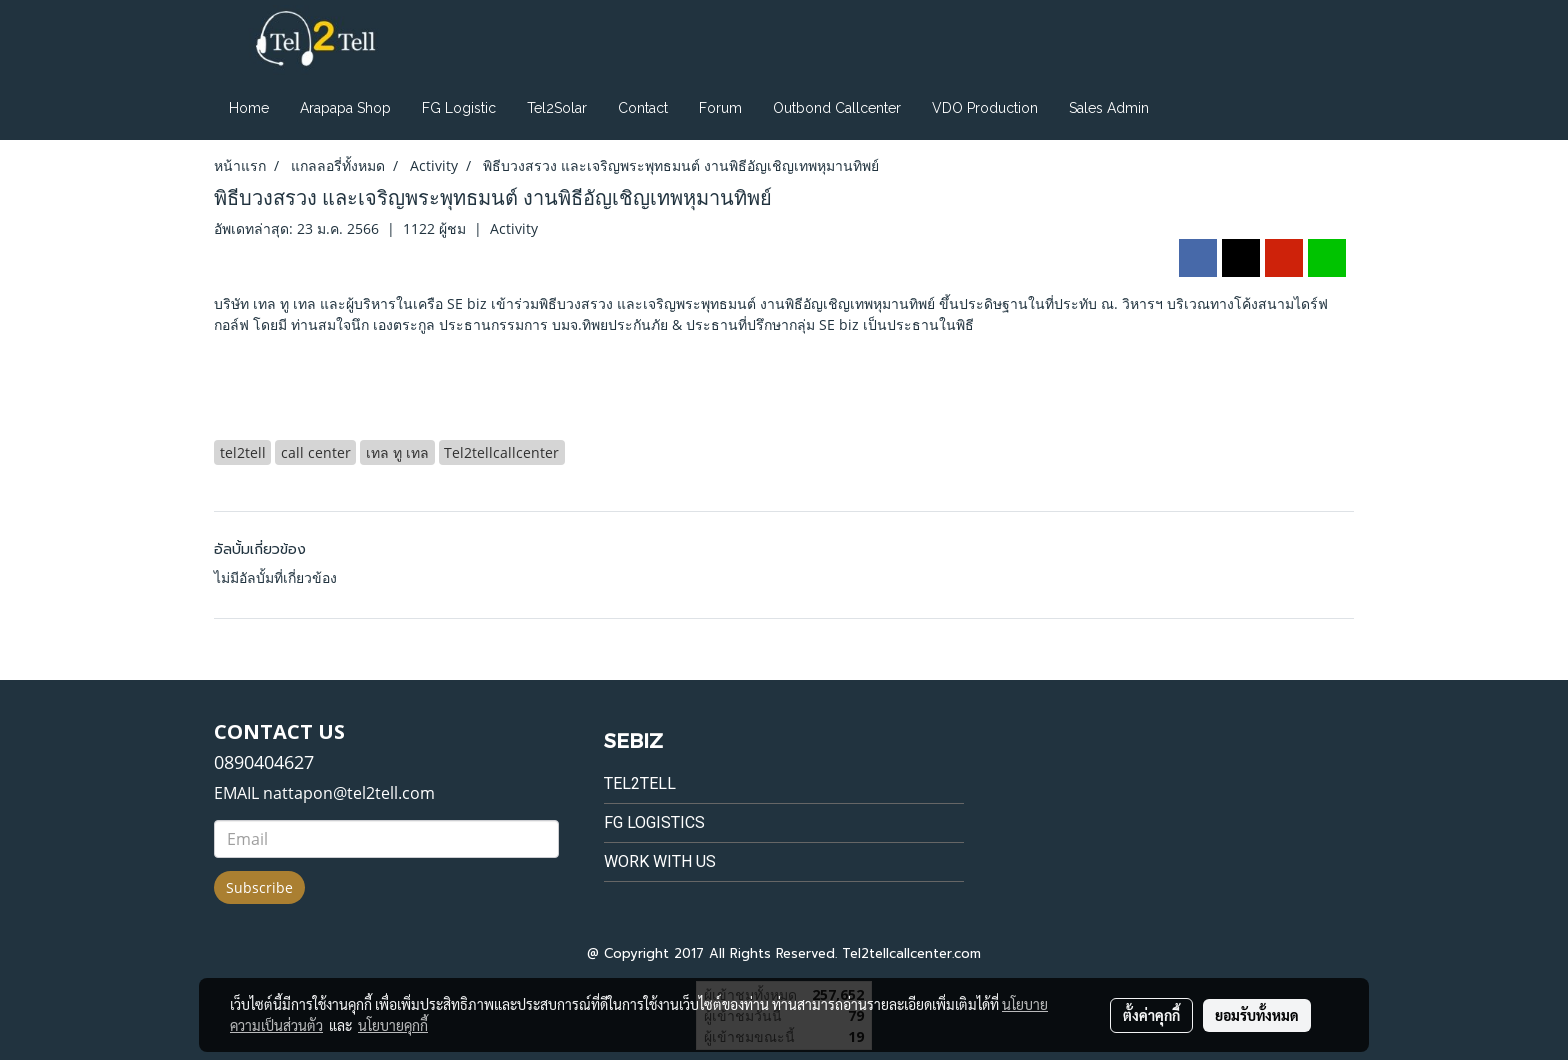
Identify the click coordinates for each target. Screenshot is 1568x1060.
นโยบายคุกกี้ (393, 1025)
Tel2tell (640, 783)
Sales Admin (1109, 108)
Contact (643, 108)
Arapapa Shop (345, 108)
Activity (514, 228)
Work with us (660, 861)
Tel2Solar (557, 108)
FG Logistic (459, 108)
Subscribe (259, 887)
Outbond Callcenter (837, 108)
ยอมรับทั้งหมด (1257, 1015)
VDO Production (985, 108)
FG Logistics (654, 822)
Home (249, 108)
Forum (720, 108)
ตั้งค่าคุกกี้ (1151, 1015)
